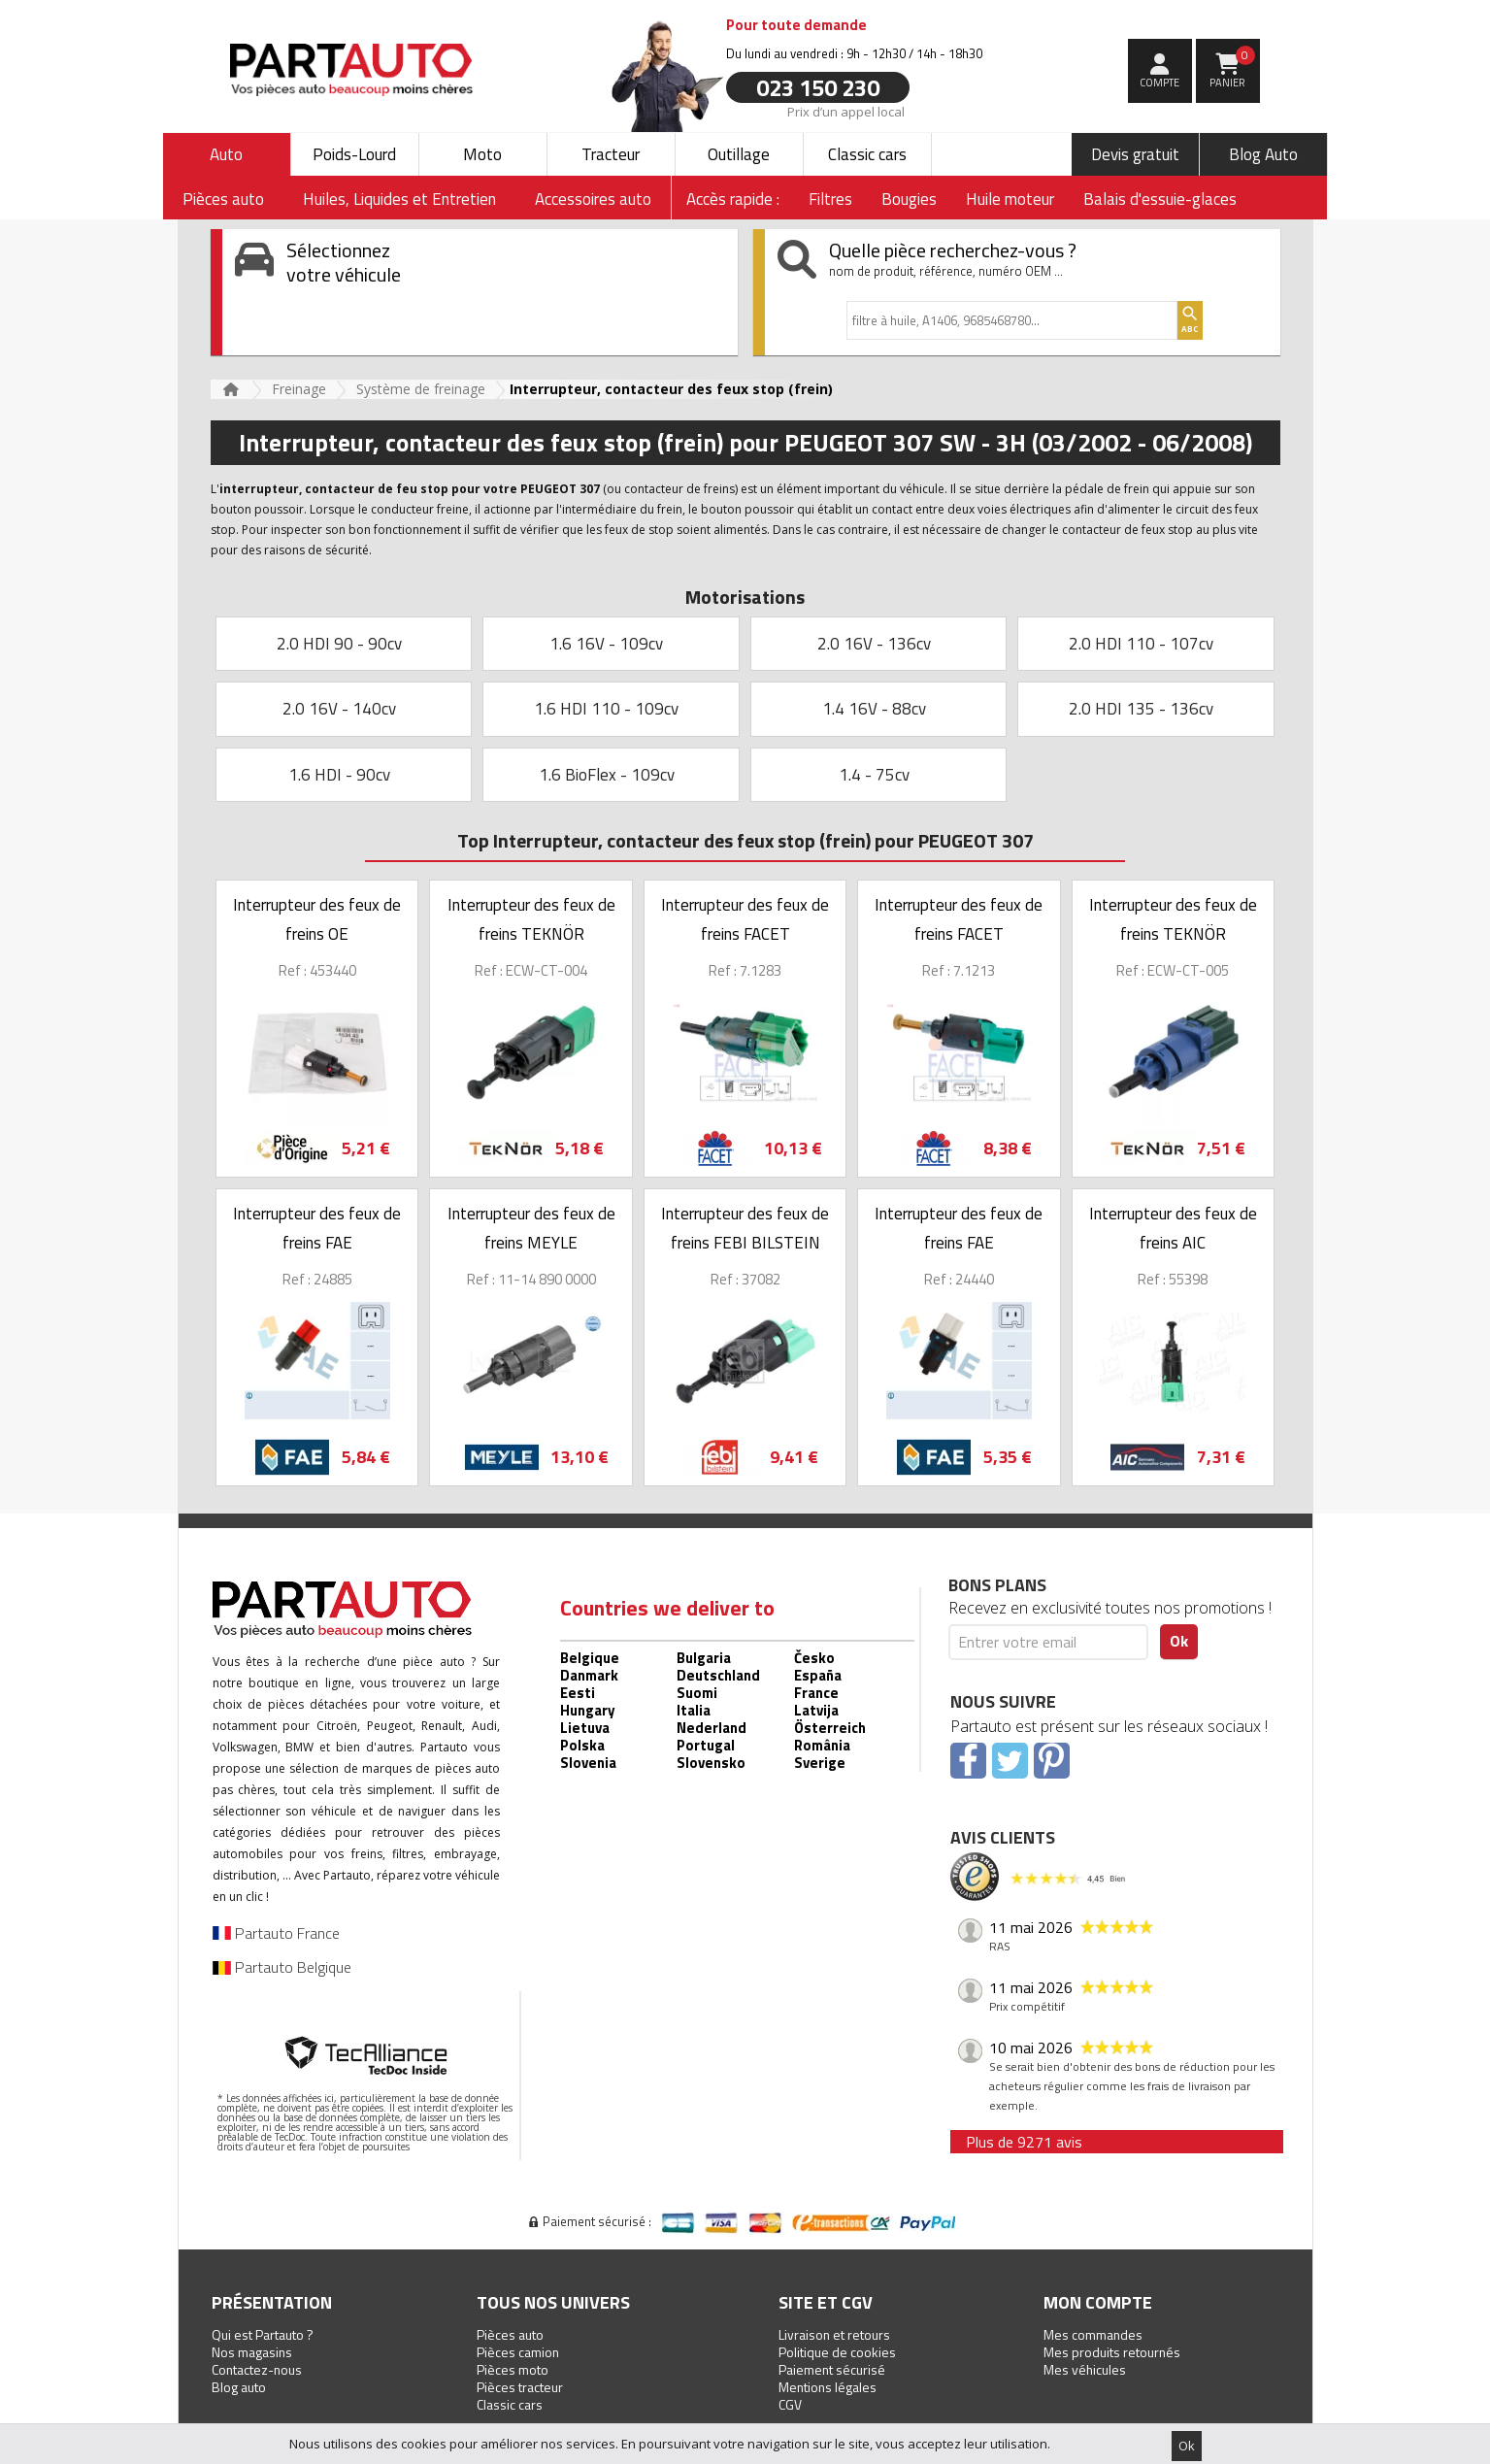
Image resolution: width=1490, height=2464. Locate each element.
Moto (482, 154)
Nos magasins (252, 2352)
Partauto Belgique (282, 1967)
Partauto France (276, 1933)
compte (1159, 82)
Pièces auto (510, 2334)
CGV (790, 2404)
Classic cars (867, 154)
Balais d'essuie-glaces (1160, 199)
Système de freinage (420, 389)
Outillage (739, 154)
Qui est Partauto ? (263, 2334)
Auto (226, 154)
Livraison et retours (834, 2334)
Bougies (909, 199)
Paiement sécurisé (831, 2369)
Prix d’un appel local (845, 110)
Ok (1186, 2445)
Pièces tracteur (520, 2387)
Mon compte (1097, 2302)
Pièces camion (518, 2352)
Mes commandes (1092, 2334)
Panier (1232, 68)
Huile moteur (1010, 199)
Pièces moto (512, 2369)
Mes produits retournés (1111, 2352)
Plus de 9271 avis (1024, 2141)
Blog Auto (1263, 154)
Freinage (299, 389)
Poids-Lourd (354, 154)
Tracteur (610, 154)
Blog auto (239, 2387)
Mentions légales (827, 2387)
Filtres (830, 199)
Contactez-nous (257, 2369)
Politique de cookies (837, 2352)
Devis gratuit (1135, 154)
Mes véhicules (1084, 2369)
